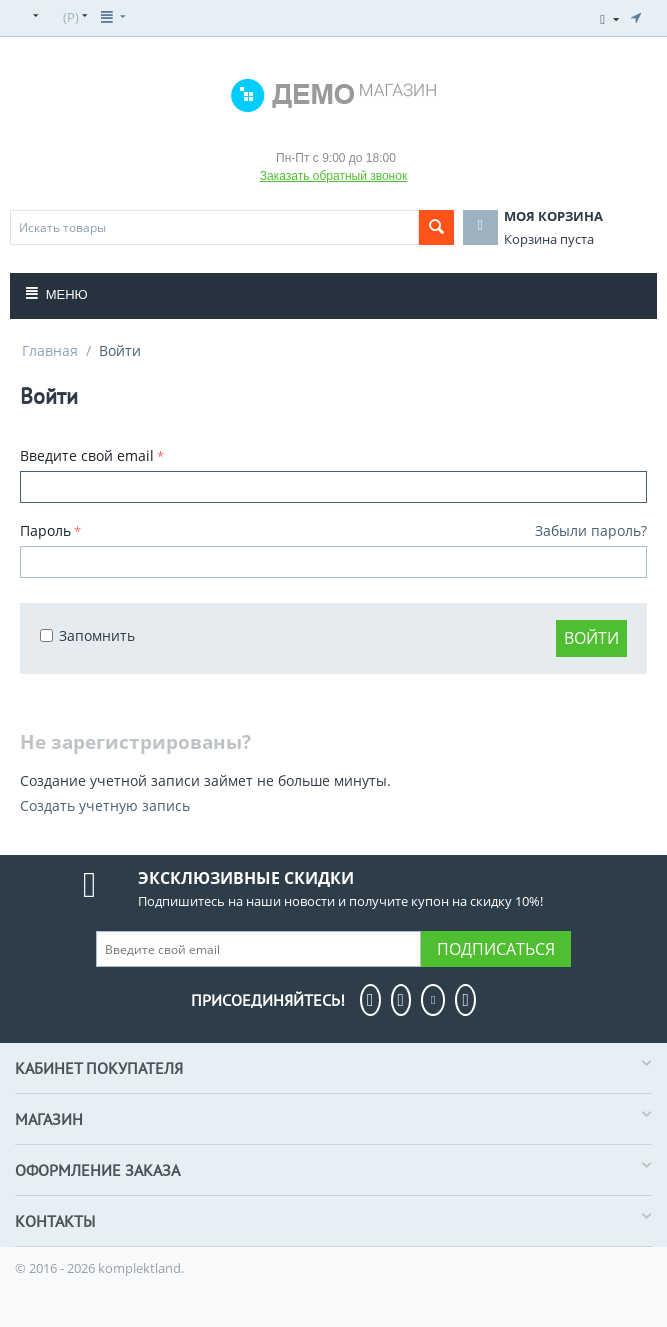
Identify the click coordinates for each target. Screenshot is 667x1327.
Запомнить (87, 635)
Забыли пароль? (591, 530)
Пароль (45, 530)
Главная (50, 350)
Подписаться (496, 949)
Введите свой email (87, 455)
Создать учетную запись (105, 805)
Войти (591, 638)
